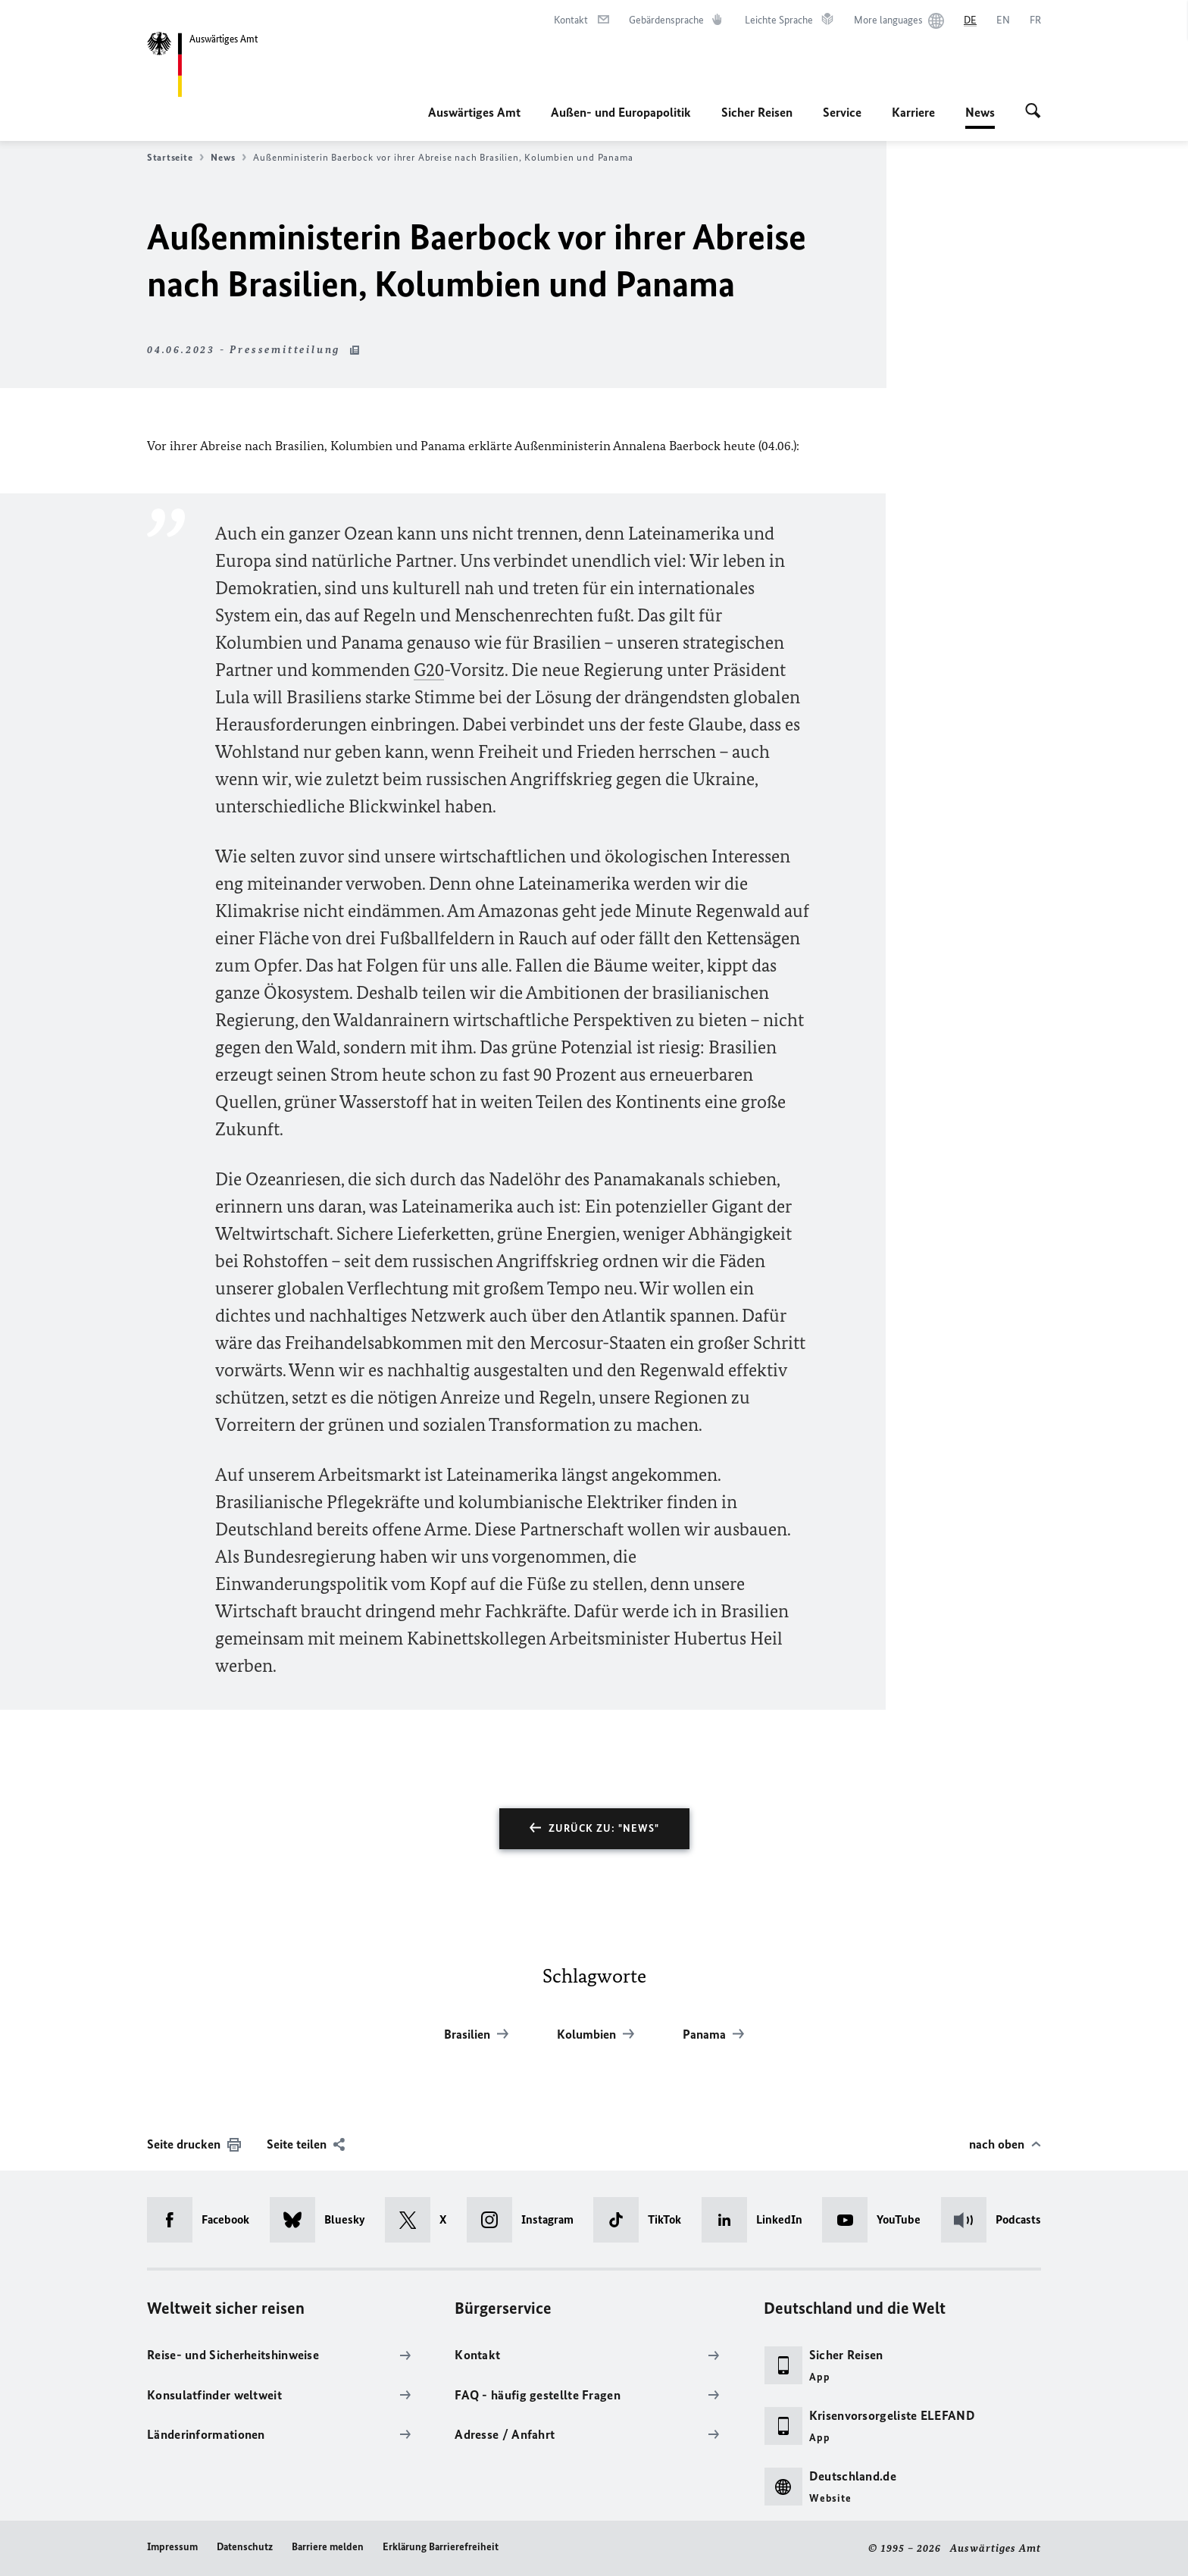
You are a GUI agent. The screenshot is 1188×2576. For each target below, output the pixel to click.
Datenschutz (245, 2546)
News (980, 112)
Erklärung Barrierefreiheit (441, 2546)
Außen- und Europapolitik (621, 112)
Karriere (913, 112)
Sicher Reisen (757, 112)
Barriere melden (328, 2546)
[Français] (1035, 20)
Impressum (172, 2546)
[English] (1003, 20)
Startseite (175, 157)
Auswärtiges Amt (474, 112)
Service (842, 112)
